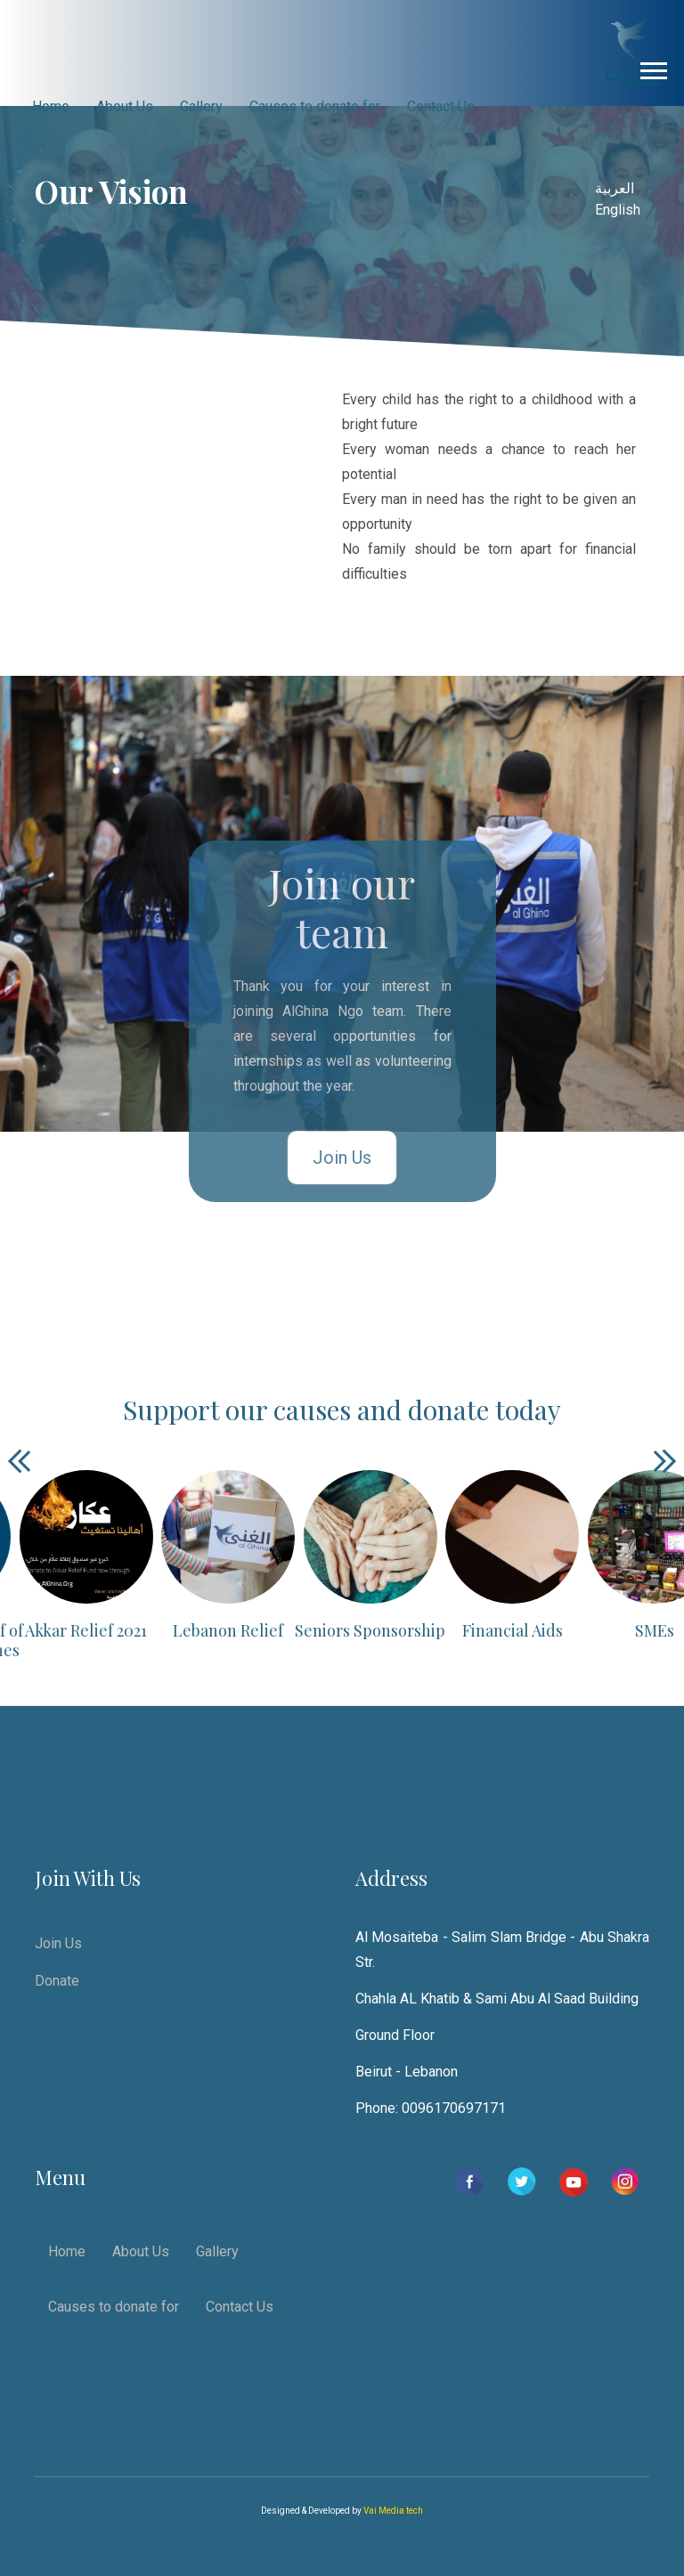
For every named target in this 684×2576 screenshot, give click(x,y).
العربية (614, 188)
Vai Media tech (393, 2510)
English (617, 209)
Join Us (342, 1157)
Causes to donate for (314, 106)
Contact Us (441, 106)
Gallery (201, 106)
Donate (57, 1980)
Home (50, 106)
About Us (124, 106)
